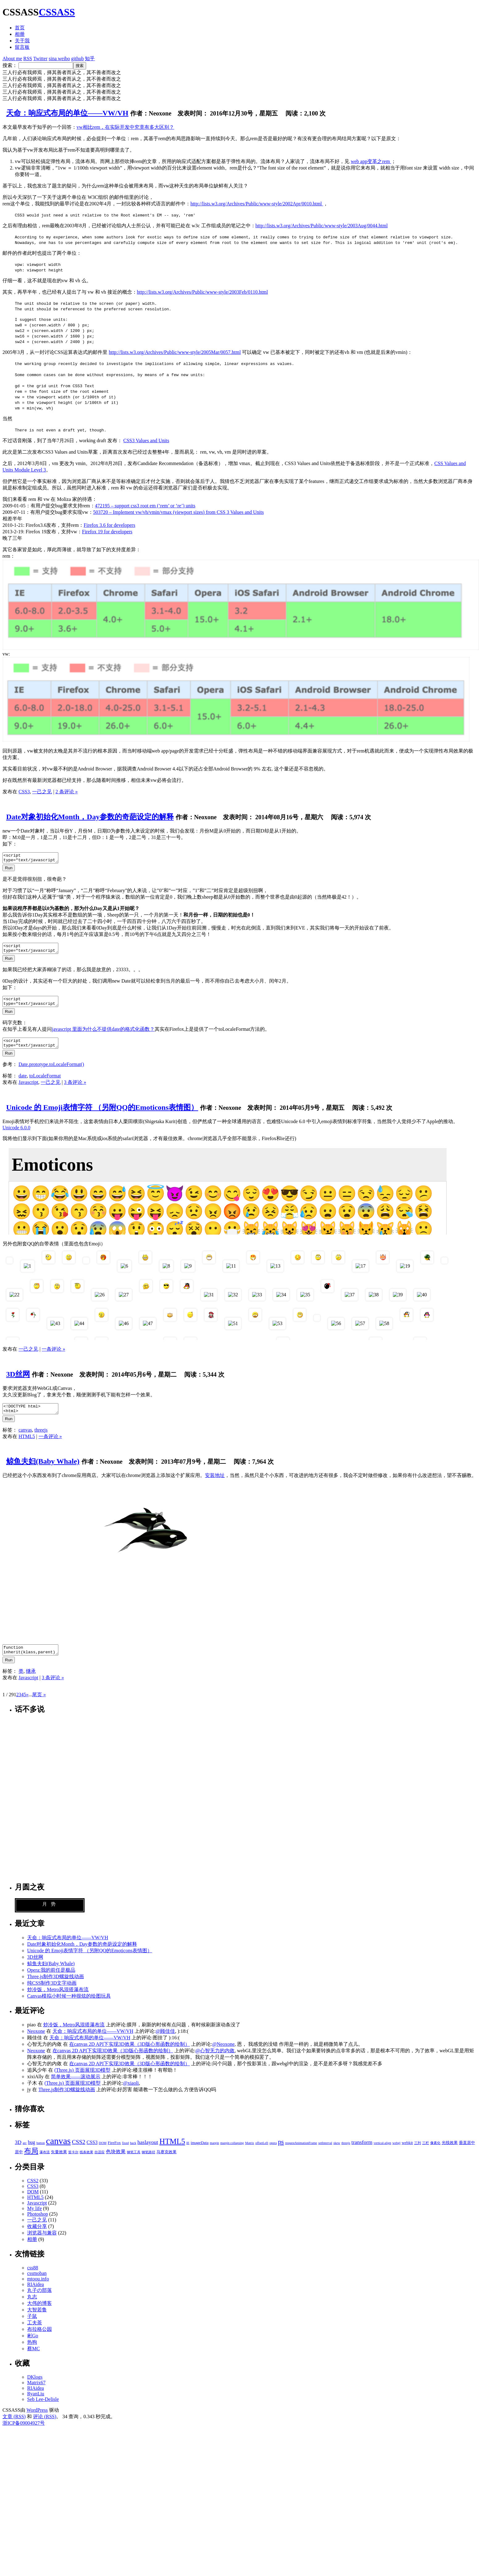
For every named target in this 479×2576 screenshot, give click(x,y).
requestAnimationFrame (301, 2154)
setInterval (325, 2154)
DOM (102, 2154)
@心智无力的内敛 (215, 2061)
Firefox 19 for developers (107, 531)
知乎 (90, 58)
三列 (417, 2154)
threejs (41, 1439)
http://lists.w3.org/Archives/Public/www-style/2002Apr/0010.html (256, 203)
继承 (31, 1682)
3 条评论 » (75, 1089)
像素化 (435, 2154)
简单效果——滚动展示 (75, 2087)
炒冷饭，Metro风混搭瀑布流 (58, 2000)
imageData (200, 2153)
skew (336, 2154)
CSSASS (57, 12)
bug (31, 2153)
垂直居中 (467, 2153)
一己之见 (42, 791)
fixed (125, 2154)
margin (214, 2154)
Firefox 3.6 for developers (109, 525)
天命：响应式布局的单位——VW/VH (67, 113)
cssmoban (37, 2284)
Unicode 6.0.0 (16, 1135)
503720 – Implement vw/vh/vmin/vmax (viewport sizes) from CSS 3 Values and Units (178, 512)
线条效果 (86, 2163)
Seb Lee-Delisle (43, 2410)
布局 (31, 2162)
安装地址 (215, 1484)
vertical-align (382, 2154)
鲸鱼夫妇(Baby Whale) (43, 1470)
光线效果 (450, 2153)
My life (34, 2219)
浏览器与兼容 (42, 2244)
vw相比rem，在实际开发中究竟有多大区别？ (125, 127)
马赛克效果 (166, 2163)
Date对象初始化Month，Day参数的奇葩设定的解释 (90, 817)
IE (188, 2154)
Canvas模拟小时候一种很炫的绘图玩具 (69, 2007)
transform (362, 2153)
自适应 (99, 2163)
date (23, 1083)
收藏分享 (37, 2237)
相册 (20, 34)
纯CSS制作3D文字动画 (52, 1994)
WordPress (37, 2421)
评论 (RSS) (44, 2427)
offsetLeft (261, 2154)
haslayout (147, 2153)
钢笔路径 (148, 2163)
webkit (407, 2153)
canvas (25, 1439)
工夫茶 (34, 2333)
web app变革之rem (371, 161)
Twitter (40, 58)
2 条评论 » (67, 791)
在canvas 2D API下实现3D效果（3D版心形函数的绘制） (129, 2055)
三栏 (425, 2154)
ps (281, 2153)
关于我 (22, 40)
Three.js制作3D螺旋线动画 (55, 1987)
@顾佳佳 (165, 2042)
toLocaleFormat (45, 1083)
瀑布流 (45, 2163)
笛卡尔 (73, 2163)
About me (12, 58)
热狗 (32, 2353)
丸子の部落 (39, 2301)
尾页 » (39, 1705)
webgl (396, 2154)
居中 (19, 2163)
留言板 (22, 47)
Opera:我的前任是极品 (51, 1981)
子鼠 (32, 2327)
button (40, 2154)
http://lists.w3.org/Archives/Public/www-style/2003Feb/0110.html (202, 292)
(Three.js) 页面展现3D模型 (82, 2081)
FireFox (114, 2153)
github (77, 58)
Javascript (28, 1089)
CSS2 (78, 2153)
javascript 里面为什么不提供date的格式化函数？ (103, 1034)
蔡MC (33, 2359)
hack (133, 2154)
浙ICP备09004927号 (23, 2434)
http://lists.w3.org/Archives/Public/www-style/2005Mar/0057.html (175, 352)
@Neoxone (223, 2055)
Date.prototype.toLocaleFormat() (51, 1071)
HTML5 (27, 1445)
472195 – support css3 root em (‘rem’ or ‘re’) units (145, 505)
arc (25, 2154)
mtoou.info (38, 2290)
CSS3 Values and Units (146, 440)
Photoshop (37, 2225)
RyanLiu (35, 2404)
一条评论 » (53, 1356)
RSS (27, 58)
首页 (20, 27)
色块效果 (116, 2162)
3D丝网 (18, 1382)
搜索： (9, 65)
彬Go (32, 2346)
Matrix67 (36, 2393)
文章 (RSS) (14, 2427)
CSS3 (24, 791)
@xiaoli (131, 2094)
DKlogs (35, 2388)
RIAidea (35, 2295)
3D (18, 2153)
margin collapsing (232, 2154)
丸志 (32, 2307)
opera (273, 2154)
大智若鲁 (37, 2320)
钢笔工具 (133, 2163)
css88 (32, 2278)
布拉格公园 (39, 2340)
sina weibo (59, 58)
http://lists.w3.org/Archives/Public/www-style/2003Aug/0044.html (322, 225)
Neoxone (36, 2042)
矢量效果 (59, 2163)
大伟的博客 (39, 2314)
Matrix (249, 2154)
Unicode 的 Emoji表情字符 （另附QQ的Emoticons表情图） (102, 1115)
